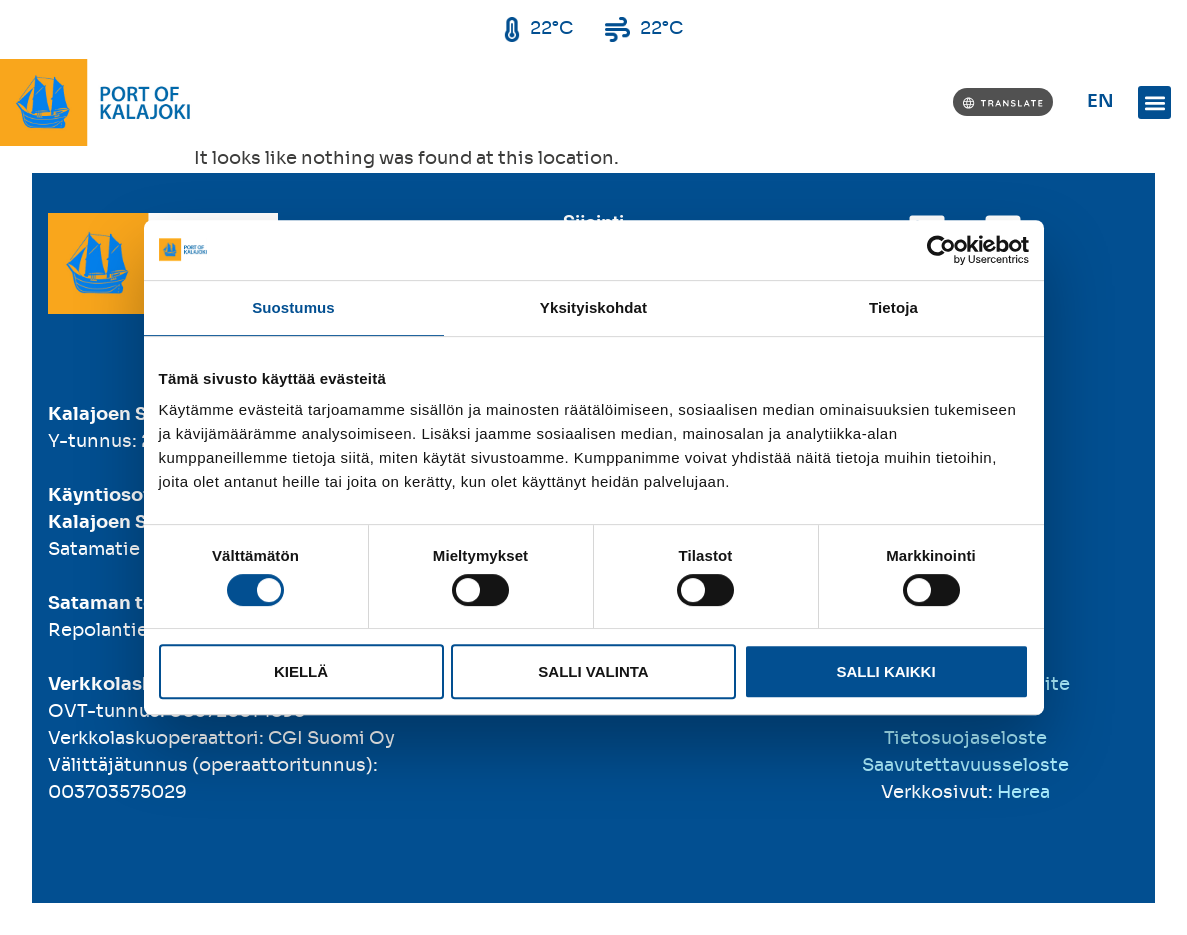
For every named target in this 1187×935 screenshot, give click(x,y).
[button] (1154, 102)
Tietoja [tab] (893, 307)
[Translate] (1003, 102)
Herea (1023, 793)
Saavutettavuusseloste (965, 766)
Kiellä (301, 671)
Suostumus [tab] (293, 307)
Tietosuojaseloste (965, 739)
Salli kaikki (885, 671)
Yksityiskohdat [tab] (593, 307)
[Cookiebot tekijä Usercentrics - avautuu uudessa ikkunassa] (941, 250)
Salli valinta (593, 671)
